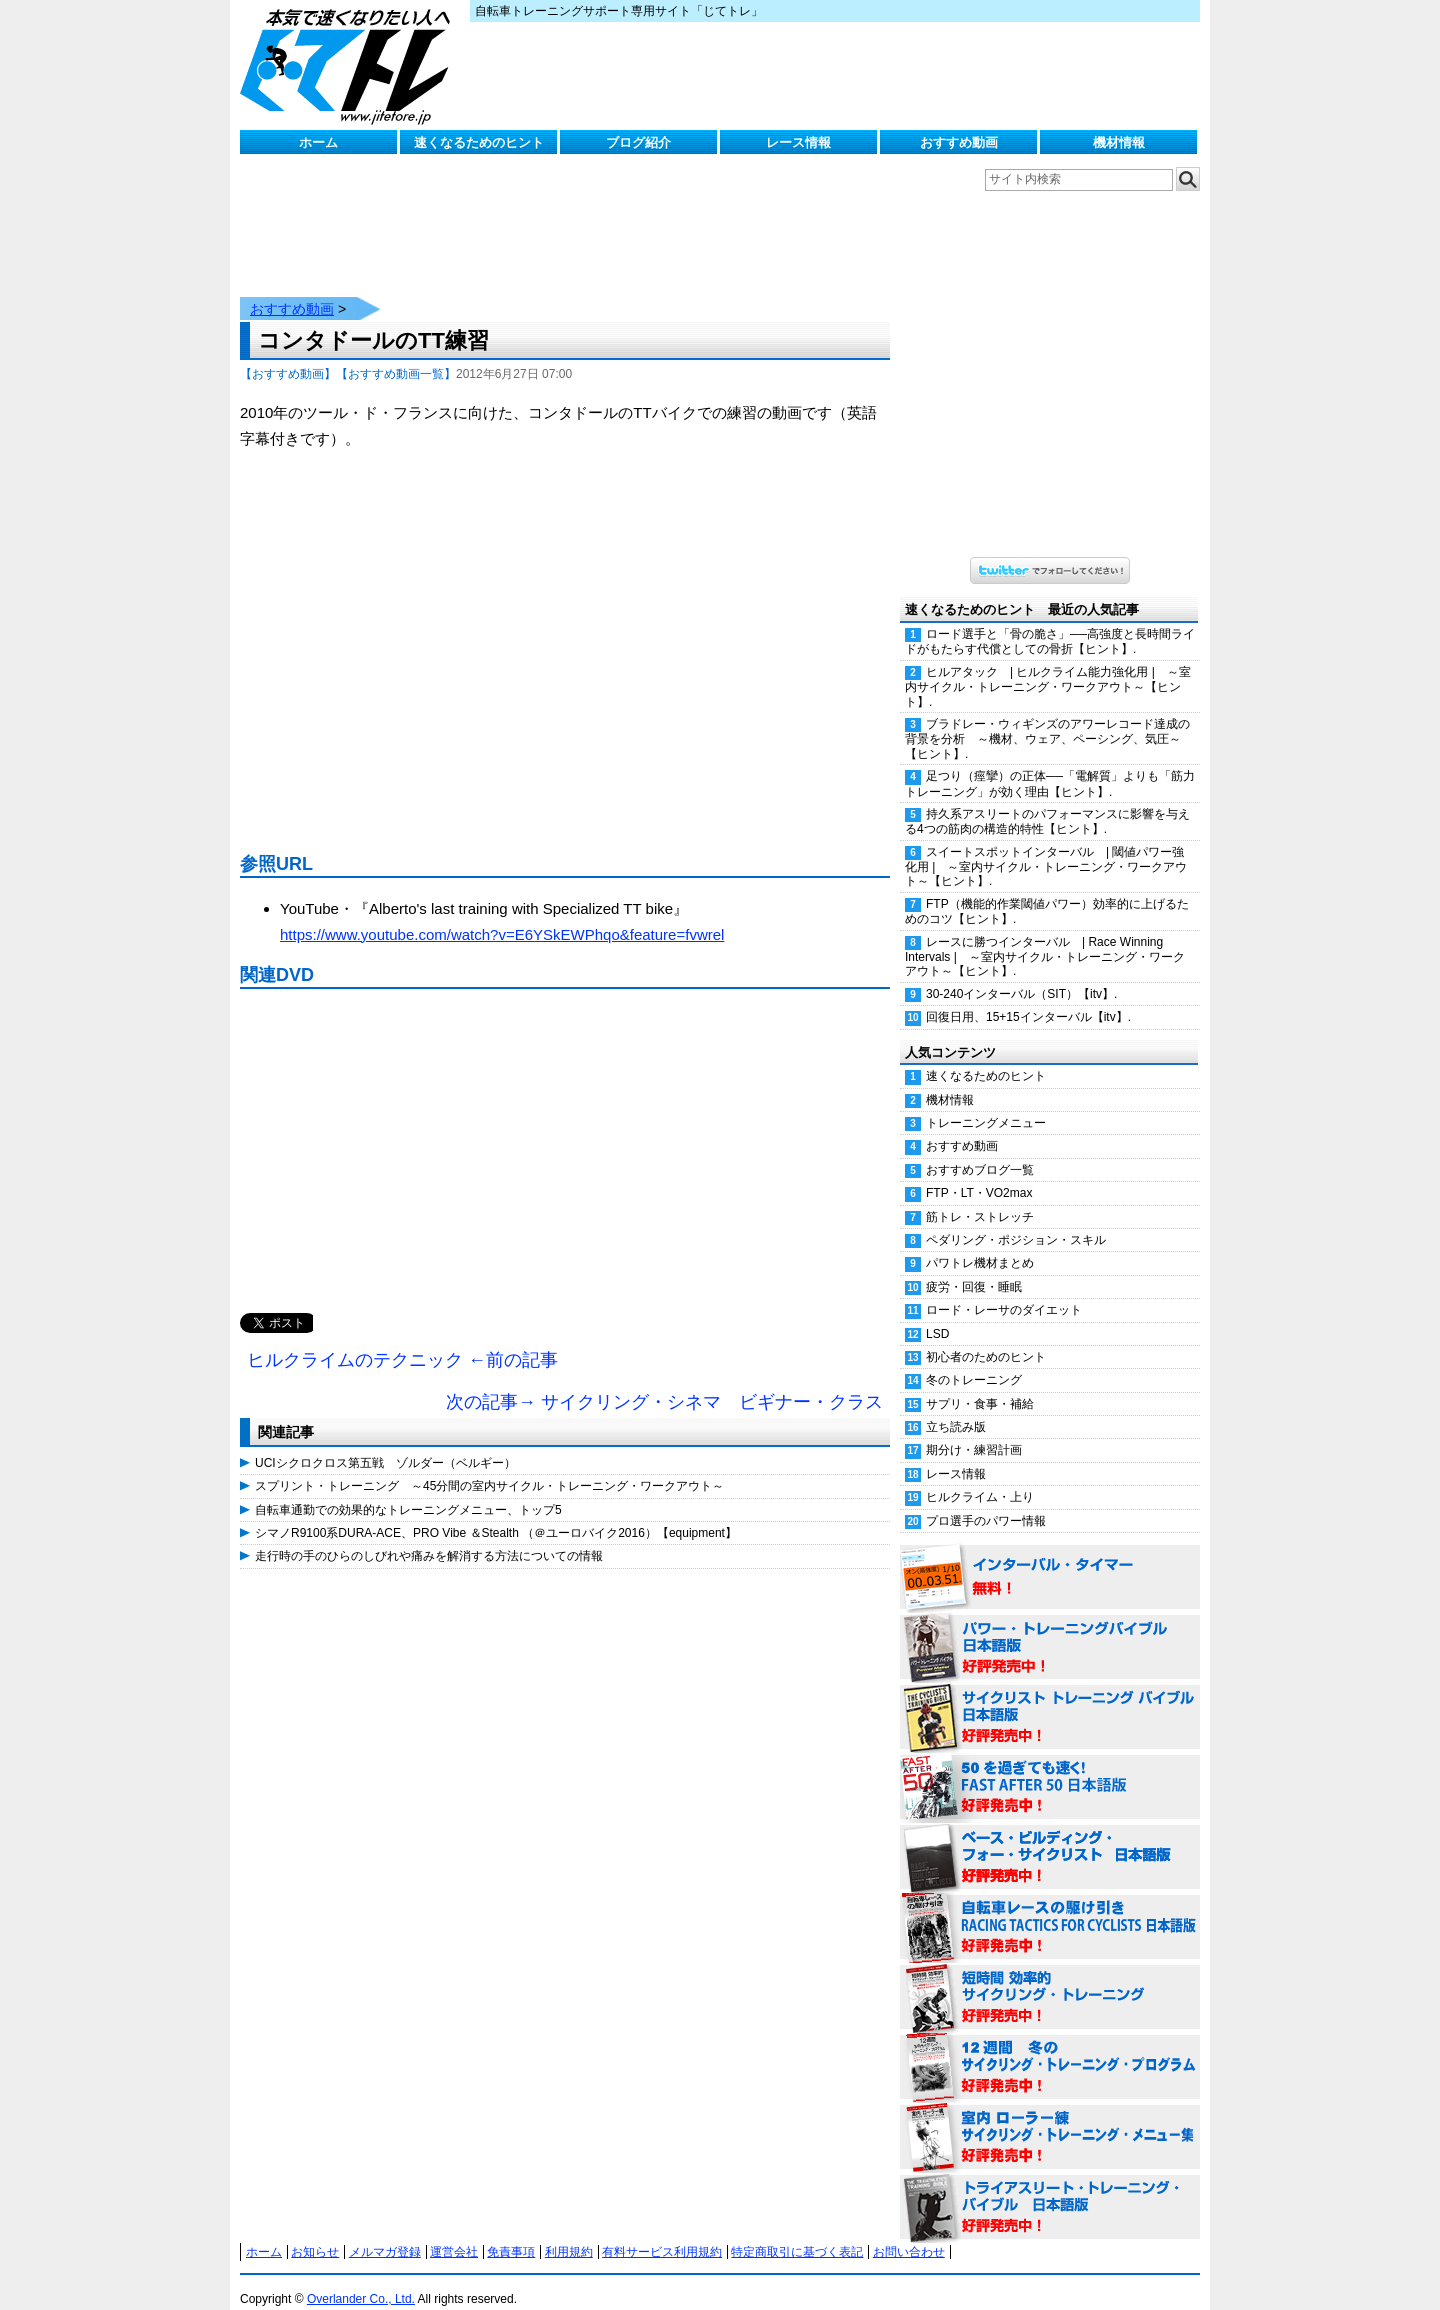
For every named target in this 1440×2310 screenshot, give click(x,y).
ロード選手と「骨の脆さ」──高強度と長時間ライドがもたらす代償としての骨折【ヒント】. (1050, 621)
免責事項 (511, 2232)
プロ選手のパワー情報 (986, 1501)
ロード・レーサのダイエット (1004, 1290)
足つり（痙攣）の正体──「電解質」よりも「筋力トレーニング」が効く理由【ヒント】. (1050, 763)
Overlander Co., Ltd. (361, 2279)
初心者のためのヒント (986, 1337)
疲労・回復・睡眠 (974, 1267)
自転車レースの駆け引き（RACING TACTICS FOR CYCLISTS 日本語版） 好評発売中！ (1050, 1908)
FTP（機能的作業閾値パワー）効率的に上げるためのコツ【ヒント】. (1047, 891)
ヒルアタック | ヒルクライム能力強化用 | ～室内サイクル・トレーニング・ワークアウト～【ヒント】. (1048, 667)
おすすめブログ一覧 (980, 1150)
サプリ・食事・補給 (980, 1384)
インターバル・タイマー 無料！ (1050, 1558)
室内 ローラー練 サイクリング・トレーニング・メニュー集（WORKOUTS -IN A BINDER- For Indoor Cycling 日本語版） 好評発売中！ (1050, 2118)
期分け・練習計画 (974, 1430)
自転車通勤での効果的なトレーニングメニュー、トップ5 (408, 1490)
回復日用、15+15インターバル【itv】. (1028, 997)
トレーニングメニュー (986, 1103)
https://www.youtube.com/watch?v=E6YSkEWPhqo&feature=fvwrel (502, 914)
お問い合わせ (909, 2232)
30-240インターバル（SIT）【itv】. (1021, 974)
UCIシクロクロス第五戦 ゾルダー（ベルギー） (385, 1443)
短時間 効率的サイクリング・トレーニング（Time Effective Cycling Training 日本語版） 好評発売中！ (1050, 1978)
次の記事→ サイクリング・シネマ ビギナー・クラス (664, 1382)
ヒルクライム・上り (980, 1477)
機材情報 (1119, 142)
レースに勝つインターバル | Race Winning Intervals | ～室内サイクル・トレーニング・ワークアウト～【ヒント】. (1045, 937)
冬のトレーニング (974, 1360)
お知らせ (315, 2232)
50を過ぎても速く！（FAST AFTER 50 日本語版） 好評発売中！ (1050, 1768)
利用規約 (569, 2232)
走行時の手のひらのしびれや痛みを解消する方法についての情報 (429, 1536)
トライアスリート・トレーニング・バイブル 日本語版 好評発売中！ (1050, 2188)
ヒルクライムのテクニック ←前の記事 (402, 1340)
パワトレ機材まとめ (980, 1243)
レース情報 (798, 142)
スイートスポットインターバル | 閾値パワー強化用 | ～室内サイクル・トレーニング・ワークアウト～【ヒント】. (1046, 847)
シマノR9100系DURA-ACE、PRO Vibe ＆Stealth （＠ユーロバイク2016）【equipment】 (496, 1513)
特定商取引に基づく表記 (797, 2232)
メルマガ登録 (385, 2232)
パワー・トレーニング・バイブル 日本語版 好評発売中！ (1050, 1628)
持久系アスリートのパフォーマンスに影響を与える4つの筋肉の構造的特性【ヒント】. (1047, 801)
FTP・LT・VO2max (979, 1173)
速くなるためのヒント (479, 142)
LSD (937, 1314)
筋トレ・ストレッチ (980, 1197)
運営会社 (454, 2232)
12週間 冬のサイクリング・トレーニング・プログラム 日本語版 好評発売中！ (1050, 2048)
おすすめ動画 (959, 142)
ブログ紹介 (638, 142)
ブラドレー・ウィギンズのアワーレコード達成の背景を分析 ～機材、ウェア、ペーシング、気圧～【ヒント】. (1047, 719)
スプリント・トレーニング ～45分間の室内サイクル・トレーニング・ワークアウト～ (489, 1466)
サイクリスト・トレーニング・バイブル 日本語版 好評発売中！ (1050, 1698)
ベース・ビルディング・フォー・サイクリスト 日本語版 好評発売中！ (1050, 1838)
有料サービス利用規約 (662, 2232)
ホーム (318, 142)
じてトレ (350, 65)
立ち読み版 (956, 1407)
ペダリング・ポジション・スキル (1016, 1220)
